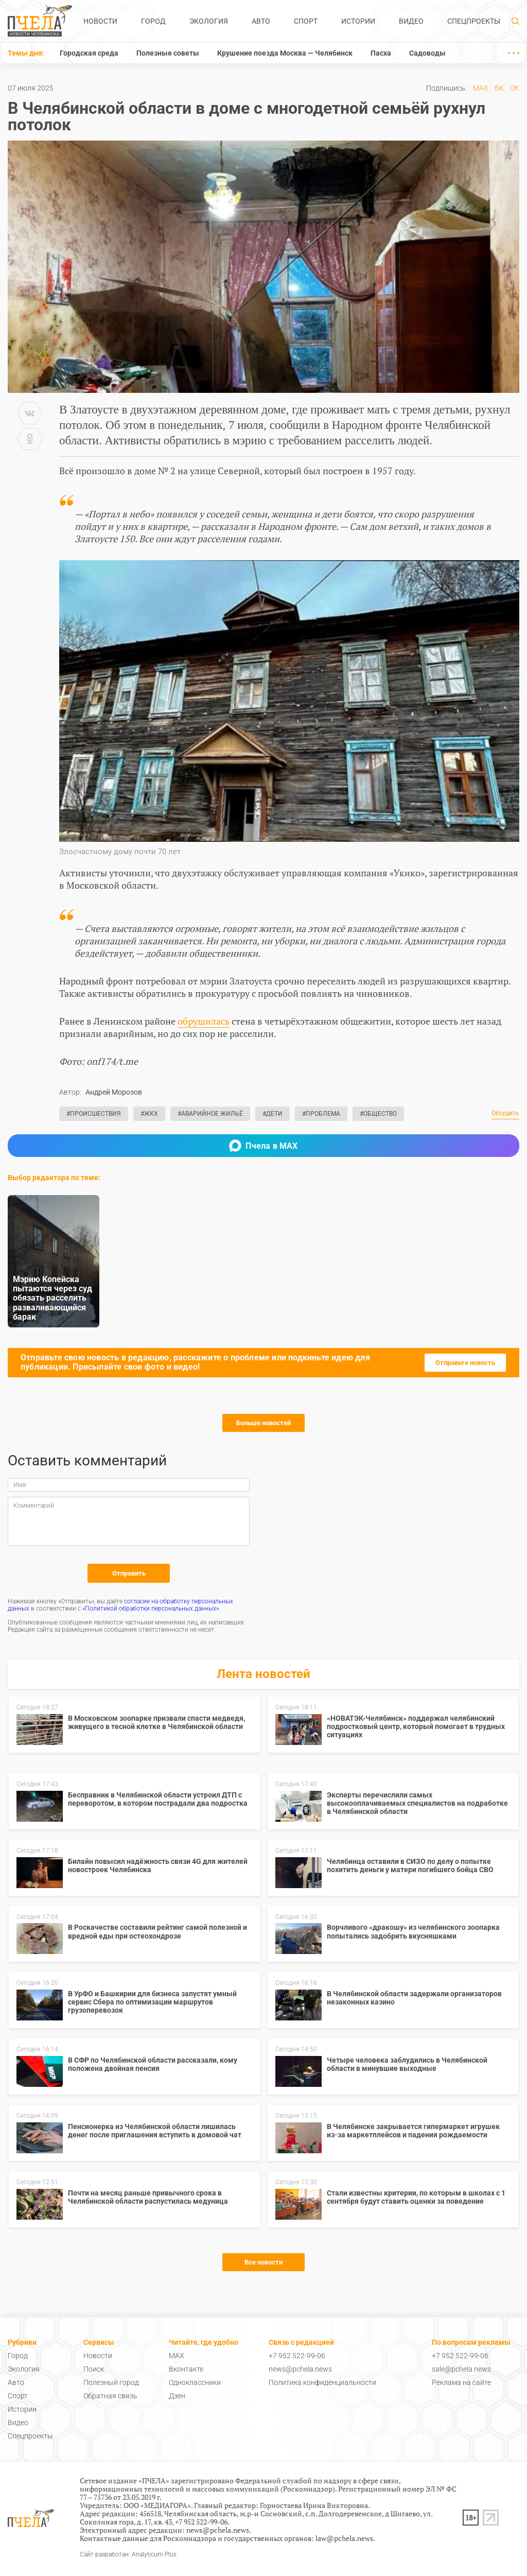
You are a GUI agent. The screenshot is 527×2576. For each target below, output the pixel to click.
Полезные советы (167, 53)
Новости (100, 21)
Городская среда (89, 53)
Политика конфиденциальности (322, 2382)
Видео (411, 21)
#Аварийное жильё (210, 1113)
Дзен (177, 2396)
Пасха (381, 53)
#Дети (272, 1113)
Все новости (263, 2262)
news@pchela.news (300, 2369)
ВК (499, 88)
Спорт (306, 21)
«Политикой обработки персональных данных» (150, 1608)
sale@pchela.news (461, 2369)
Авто (261, 21)
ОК (514, 88)
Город (153, 21)
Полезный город (111, 2382)
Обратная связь (110, 2396)
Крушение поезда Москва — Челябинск (285, 53)
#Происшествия (93, 1113)
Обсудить (505, 1113)
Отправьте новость (465, 1363)
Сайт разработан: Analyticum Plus (128, 2554)
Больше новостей (263, 1423)
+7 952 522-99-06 (297, 2356)
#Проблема (321, 1113)
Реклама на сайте (461, 2382)
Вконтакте (186, 2369)
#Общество (378, 1113)
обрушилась (204, 1021)
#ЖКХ (149, 1113)
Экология (208, 21)
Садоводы (427, 53)
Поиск (93, 2369)
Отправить (129, 1573)
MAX (480, 88)
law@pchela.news (344, 2538)
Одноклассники (195, 2382)
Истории (358, 21)
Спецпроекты (473, 21)
